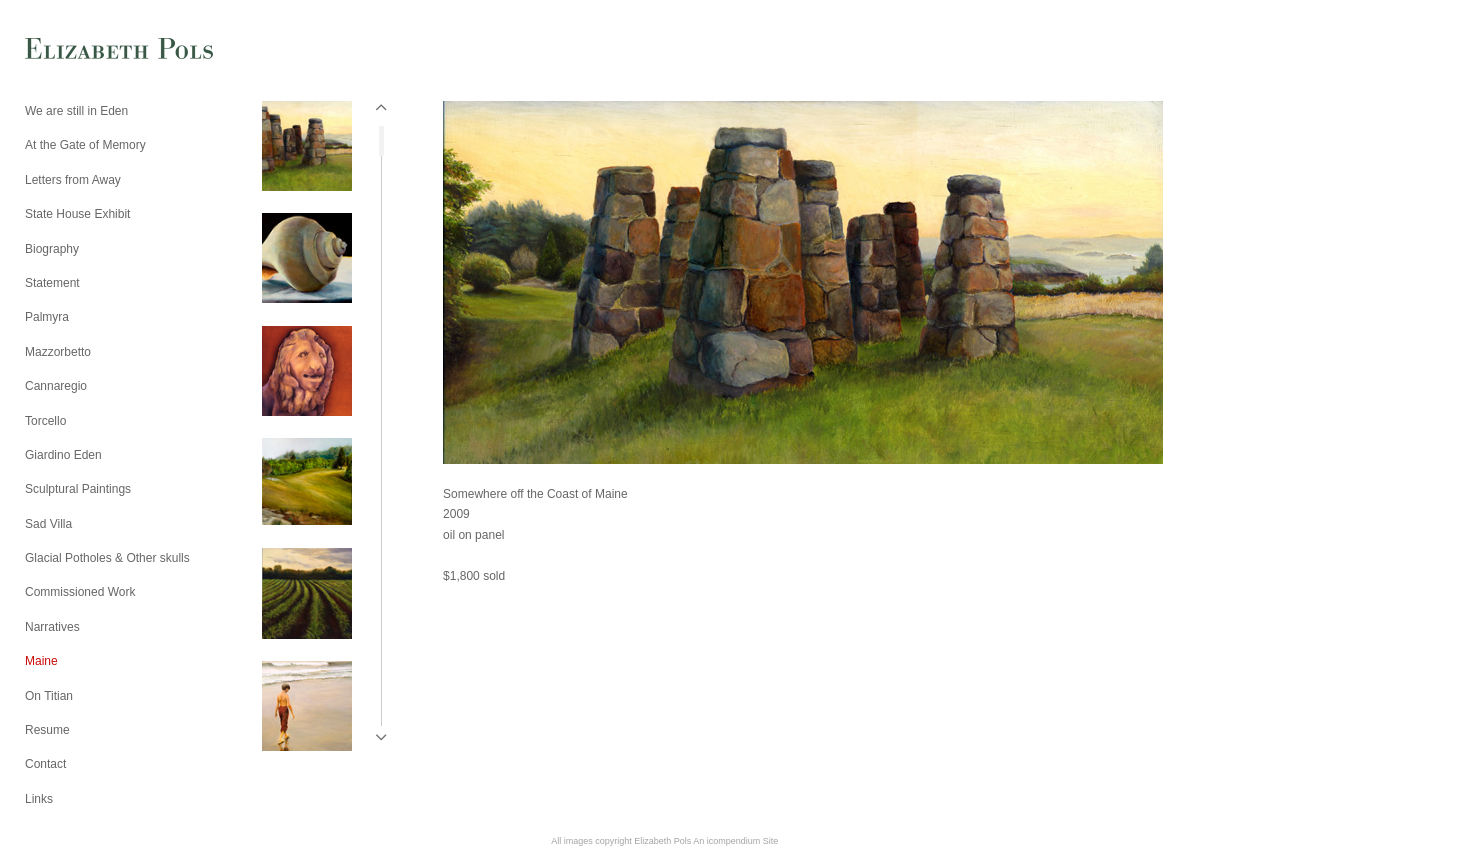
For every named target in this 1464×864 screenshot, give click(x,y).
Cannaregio (56, 386)
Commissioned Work (80, 592)
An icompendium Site (735, 841)
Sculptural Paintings (78, 489)
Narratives (52, 627)
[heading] (75, 50)
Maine (41, 661)
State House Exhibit (77, 214)
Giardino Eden (63, 455)
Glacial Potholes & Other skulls (107, 558)
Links (39, 799)
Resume (47, 730)
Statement (52, 283)
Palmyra (47, 317)
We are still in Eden (76, 111)
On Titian (49, 696)
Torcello (45, 421)
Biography (52, 249)
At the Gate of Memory (85, 145)
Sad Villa (48, 524)
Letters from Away (73, 180)
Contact (45, 764)
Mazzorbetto (58, 352)
